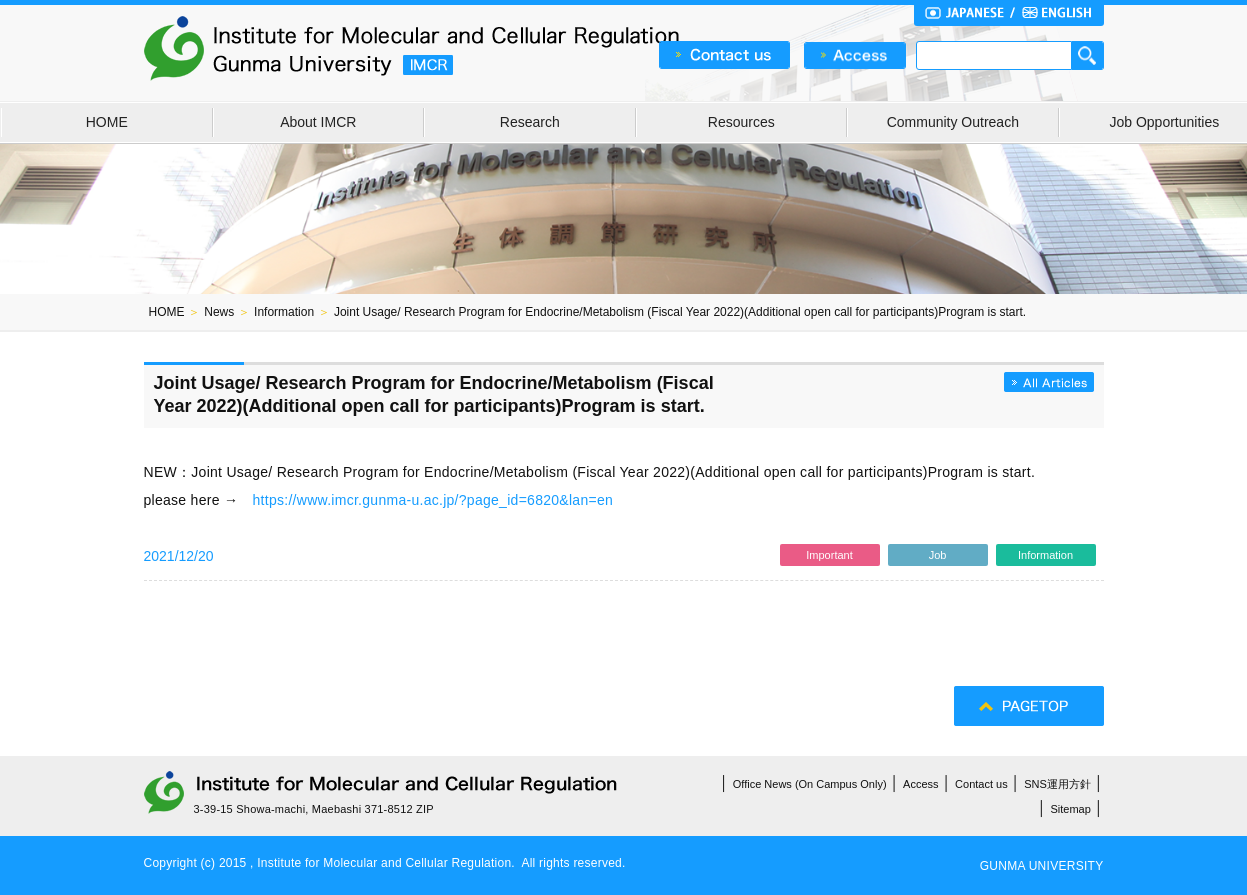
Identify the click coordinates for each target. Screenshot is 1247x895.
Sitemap (1071, 809)
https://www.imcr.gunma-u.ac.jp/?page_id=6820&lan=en (432, 500)
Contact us (981, 784)
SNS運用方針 (1057, 784)
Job (938, 555)
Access (920, 784)
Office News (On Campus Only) (810, 784)
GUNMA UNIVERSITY (1042, 866)
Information (284, 312)
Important (829, 555)
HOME (107, 122)
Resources (741, 122)
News (219, 312)
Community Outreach (953, 122)
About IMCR (318, 122)
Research (530, 122)
